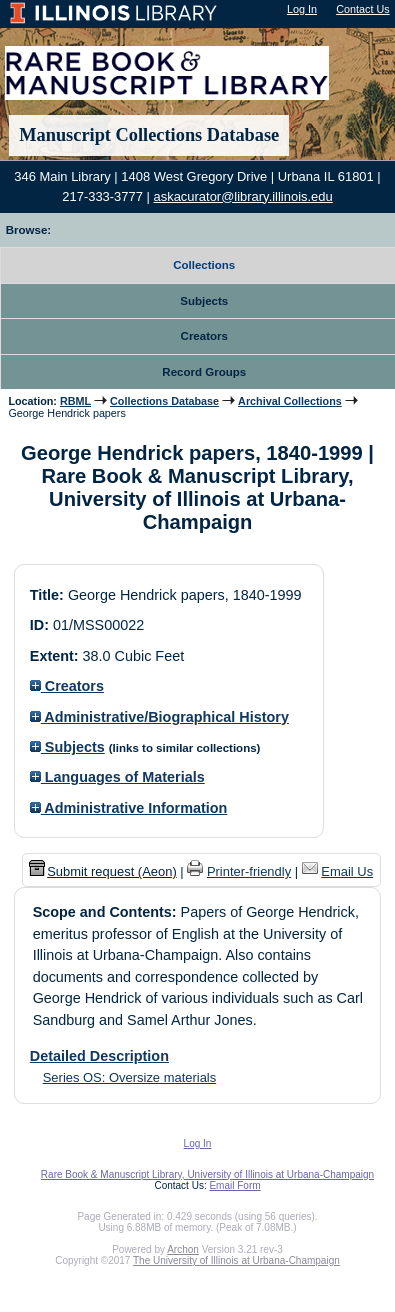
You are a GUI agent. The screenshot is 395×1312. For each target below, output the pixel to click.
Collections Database (164, 401)
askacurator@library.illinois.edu (243, 196)
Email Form (234, 1185)
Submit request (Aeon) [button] (103, 871)
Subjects (67, 747)
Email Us (347, 871)
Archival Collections (290, 401)
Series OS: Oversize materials (129, 1077)
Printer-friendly (249, 871)
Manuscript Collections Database (149, 135)
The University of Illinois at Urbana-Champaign (236, 1260)
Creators (67, 686)
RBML (75, 401)
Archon (183, 1249)
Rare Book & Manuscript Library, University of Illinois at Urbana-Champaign (207, 1174)
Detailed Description (99, 1056)
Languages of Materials (117, 777)
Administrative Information (129, 808)
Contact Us (362, 9)
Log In (302, 9)
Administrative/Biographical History (159, 717)
